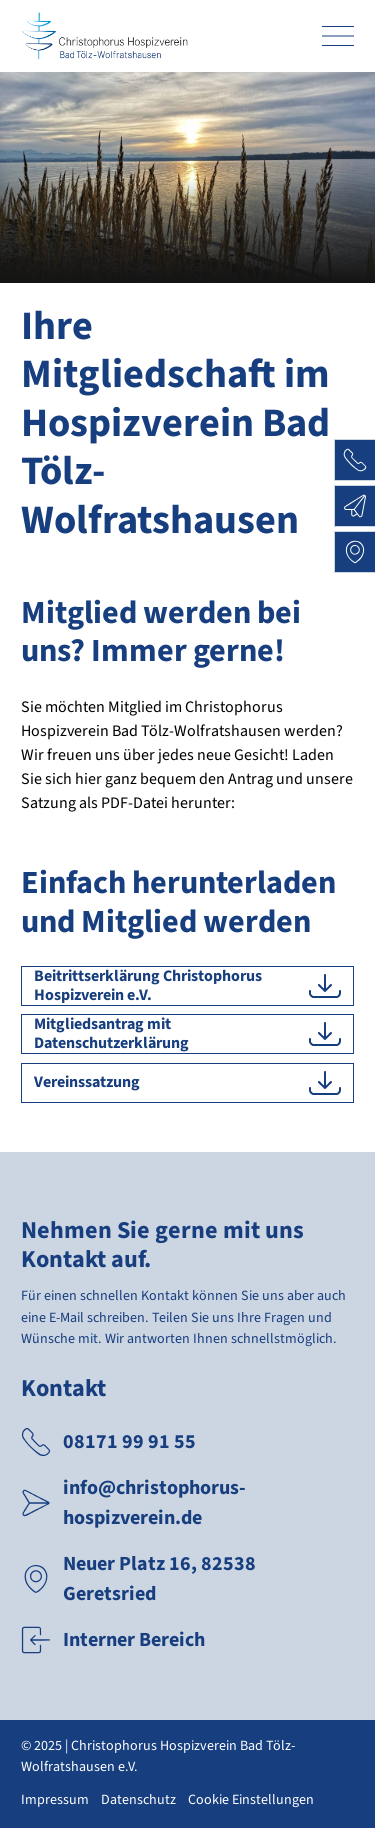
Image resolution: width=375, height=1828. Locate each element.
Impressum (55, 1800)
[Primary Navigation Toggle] (338, 36)
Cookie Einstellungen (251, 1800)
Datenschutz (138, 1800)
